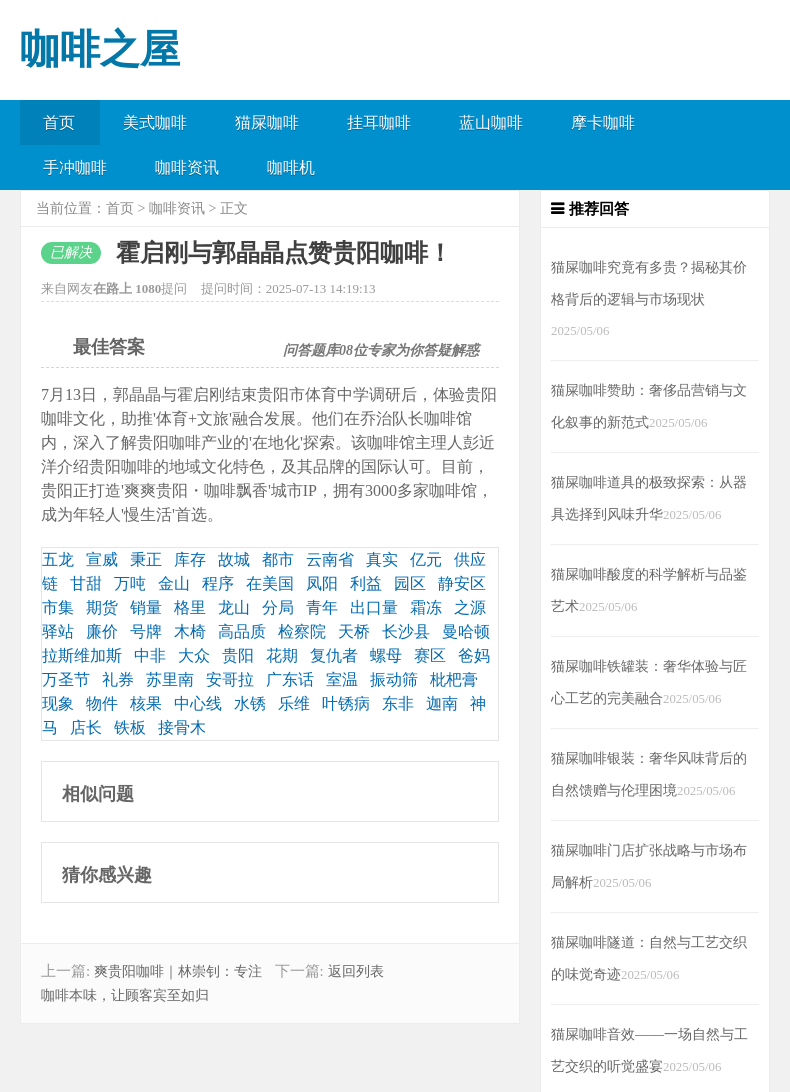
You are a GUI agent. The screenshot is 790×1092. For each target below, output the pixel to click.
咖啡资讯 (187, 167)
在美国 (270, 583)
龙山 (234, 607)
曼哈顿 (466, 631)
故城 (234, 559)
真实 (382, 559)
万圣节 (66, 679)
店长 (86, 727)
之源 (470, 607)
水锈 (250, 703)
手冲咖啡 (75, 167)
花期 (282, 655)
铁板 (130, 727)
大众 (194, 655)
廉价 (102, 631)
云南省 (330, 559)
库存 (190, 559)
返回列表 (356, 971)
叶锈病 (346, 703)
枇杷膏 (454, 679)
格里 (190, 607)
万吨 (130, 583)
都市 (278, 559)
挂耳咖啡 (379, 122)
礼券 (118, 679)
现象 (58, 703)
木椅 (190, 631)
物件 (102, 703)
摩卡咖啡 (603, 122)
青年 (322, 607)
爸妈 (474, 655)
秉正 (146, 559)
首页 (59, 122)
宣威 (102, 559)
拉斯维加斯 (82, 655)
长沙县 (406, 631)
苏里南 (170, 679)
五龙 (58, 559)
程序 (218, 583)
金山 (174, 583)
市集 (58, 607)
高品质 (242, 631)
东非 (398, 703)
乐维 (294, 703)
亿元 (426, 559)
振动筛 (394, 679)
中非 (150, 655)
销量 (146, 607)
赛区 (430, 655)
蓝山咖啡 (491, 122)
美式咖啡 (155, 122)
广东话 (290, 679)
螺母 (386, 655)
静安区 (462, 583)
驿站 (58, 631)
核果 (146, 703)
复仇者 (334, 655)
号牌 (146, 631)
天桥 (354, 631)
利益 (366, 583)
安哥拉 (230, 679)
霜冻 (426, 607)
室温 (342, 679)
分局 (278, 607)
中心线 (198, 703)
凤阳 (322, 583)
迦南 (442, 703)
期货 (102, 607)
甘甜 (86, 583)
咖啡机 (291, 167)
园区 (410, 583)
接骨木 (182, 727)
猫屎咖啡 (267, 122)
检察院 (302, 631)
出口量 (374, 607)
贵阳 (238, 655)
